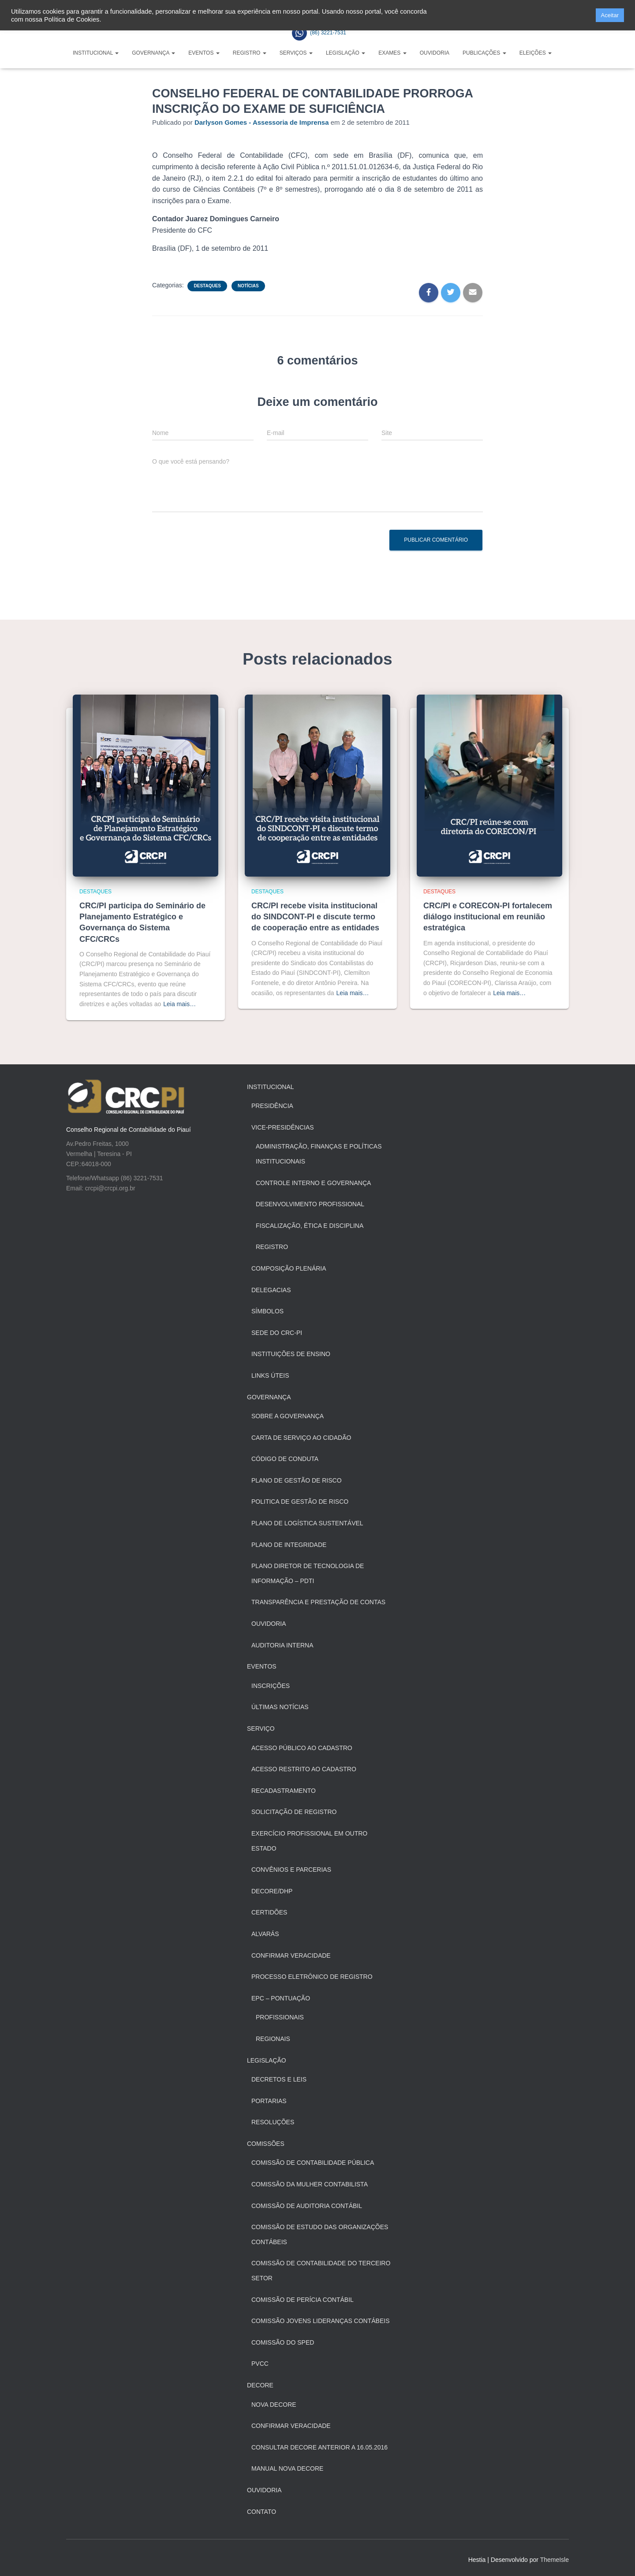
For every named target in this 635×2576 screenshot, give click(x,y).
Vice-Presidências (282, 1127)
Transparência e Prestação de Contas (318, 1602)
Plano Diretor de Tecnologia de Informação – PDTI (307, 1573)
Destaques (207, 285)
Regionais (273, 2038)
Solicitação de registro (293, 1811)
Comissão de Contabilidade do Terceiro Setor (320, 2271)
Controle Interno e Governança (313, 1182)
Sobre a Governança (287, 1416)
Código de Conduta (284, 1458)
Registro (249, 53)
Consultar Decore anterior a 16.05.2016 (319, 2447)
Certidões (269, 1912)
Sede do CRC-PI (276, 1332)
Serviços (296, 53)
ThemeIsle (554, 2559)
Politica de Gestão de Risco (299, 1501)
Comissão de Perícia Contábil (302, 2299)
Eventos (203, 53)
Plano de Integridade (288, 1544)
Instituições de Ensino (290, 1353)
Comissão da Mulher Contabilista (309, 2184)
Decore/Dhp (271, 1891)
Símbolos (267, 1311)
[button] (586, 15)
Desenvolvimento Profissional (310, 1204)
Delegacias (271, 1290)
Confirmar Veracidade (291, 1955)
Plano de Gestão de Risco (296, 1480)
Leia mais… (179, 1003)
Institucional (96, 53)
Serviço (261, 1728)
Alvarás (265, 1933)
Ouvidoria (434, 53)
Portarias (269, 2100)
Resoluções (272, 2122)
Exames (392, 53)
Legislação (345, 53)
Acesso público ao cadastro (301, 1747)
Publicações (484, 53)
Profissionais (280, 2017)
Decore (260, 2385)
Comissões (265, 2143)
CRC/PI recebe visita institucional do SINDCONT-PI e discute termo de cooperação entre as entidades (315, 916)
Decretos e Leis (278, 2079)
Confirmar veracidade (291, 2425)
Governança (153, 53)
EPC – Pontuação (280, 1998)
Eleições (535, 53)
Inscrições (270, 1685)
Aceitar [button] (610, 15)
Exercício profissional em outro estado (309, 1841)
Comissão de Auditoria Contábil (306, 2205)
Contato (261, 2511)
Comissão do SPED (282, 2342)
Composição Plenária (288, 1268)
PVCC (260, 2363)
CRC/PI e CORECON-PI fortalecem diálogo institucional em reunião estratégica (487, 916)
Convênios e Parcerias (291, 1869)
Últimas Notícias (280, 1706)
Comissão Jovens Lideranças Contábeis (320, 2320)
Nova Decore (273, 2404)
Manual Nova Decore (287, 2468)
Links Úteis (270, 1375)
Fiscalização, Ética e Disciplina (309, 1225)
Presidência (272, 1105)
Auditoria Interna (282, 1645)
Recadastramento (283, 1790)
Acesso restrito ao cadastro (303, 1769)
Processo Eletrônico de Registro (312, 1976)
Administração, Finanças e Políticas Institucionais (319, 1154)
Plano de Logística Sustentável (307, 1523)
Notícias (248, 285)
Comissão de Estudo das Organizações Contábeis (319, 2234)
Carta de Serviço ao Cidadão (301, 1437)
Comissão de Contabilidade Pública (312, 2162)
